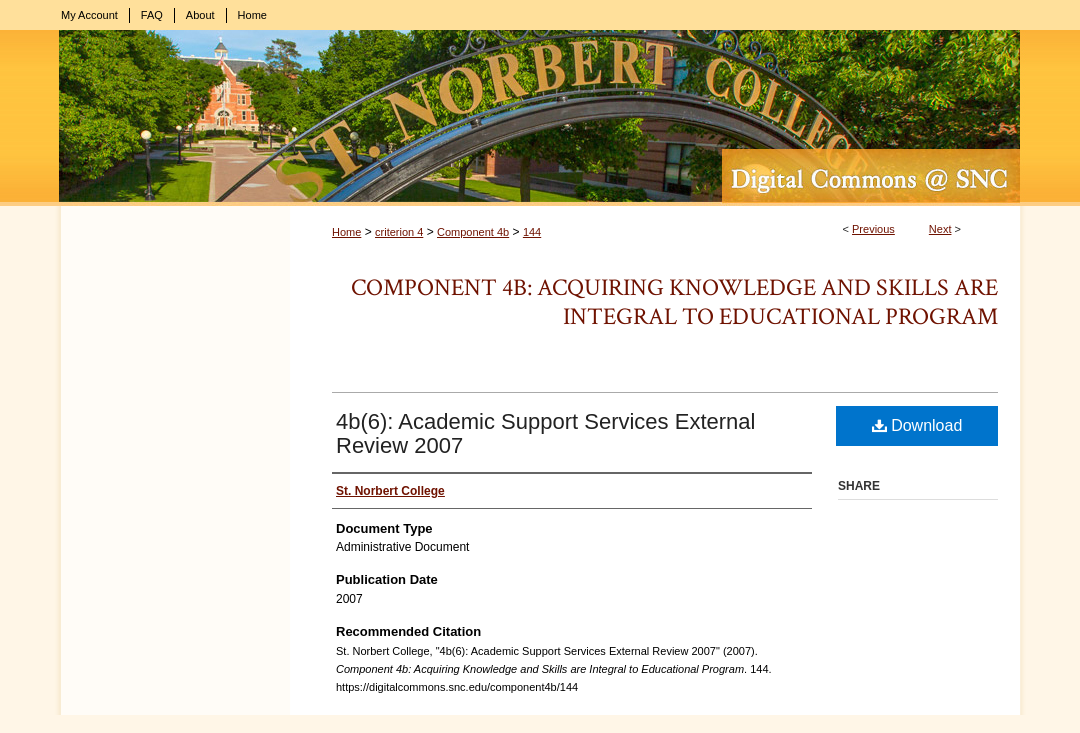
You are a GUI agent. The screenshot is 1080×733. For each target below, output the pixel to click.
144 (532, 232)
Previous (873, 229)
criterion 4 (399, 232)
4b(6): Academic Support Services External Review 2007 (545, 433)
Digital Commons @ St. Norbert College (540, 118)
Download (917, 425)
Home (346, 232)
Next (940, 229)
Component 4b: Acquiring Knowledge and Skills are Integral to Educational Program (674, 302)
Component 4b (473, 232)
